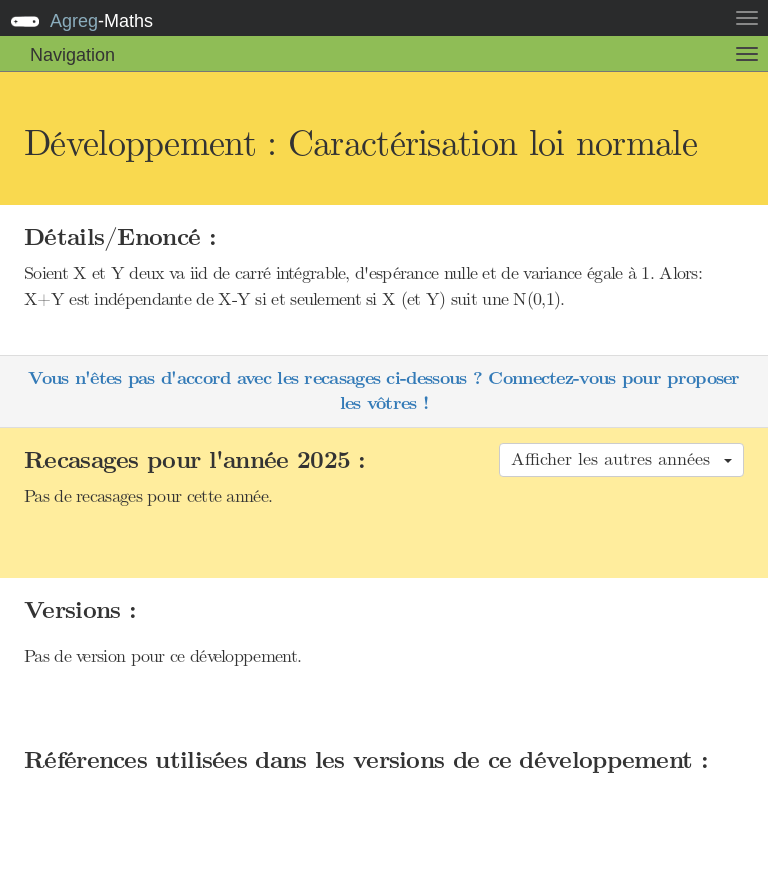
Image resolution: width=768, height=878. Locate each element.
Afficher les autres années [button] (621, 459)
